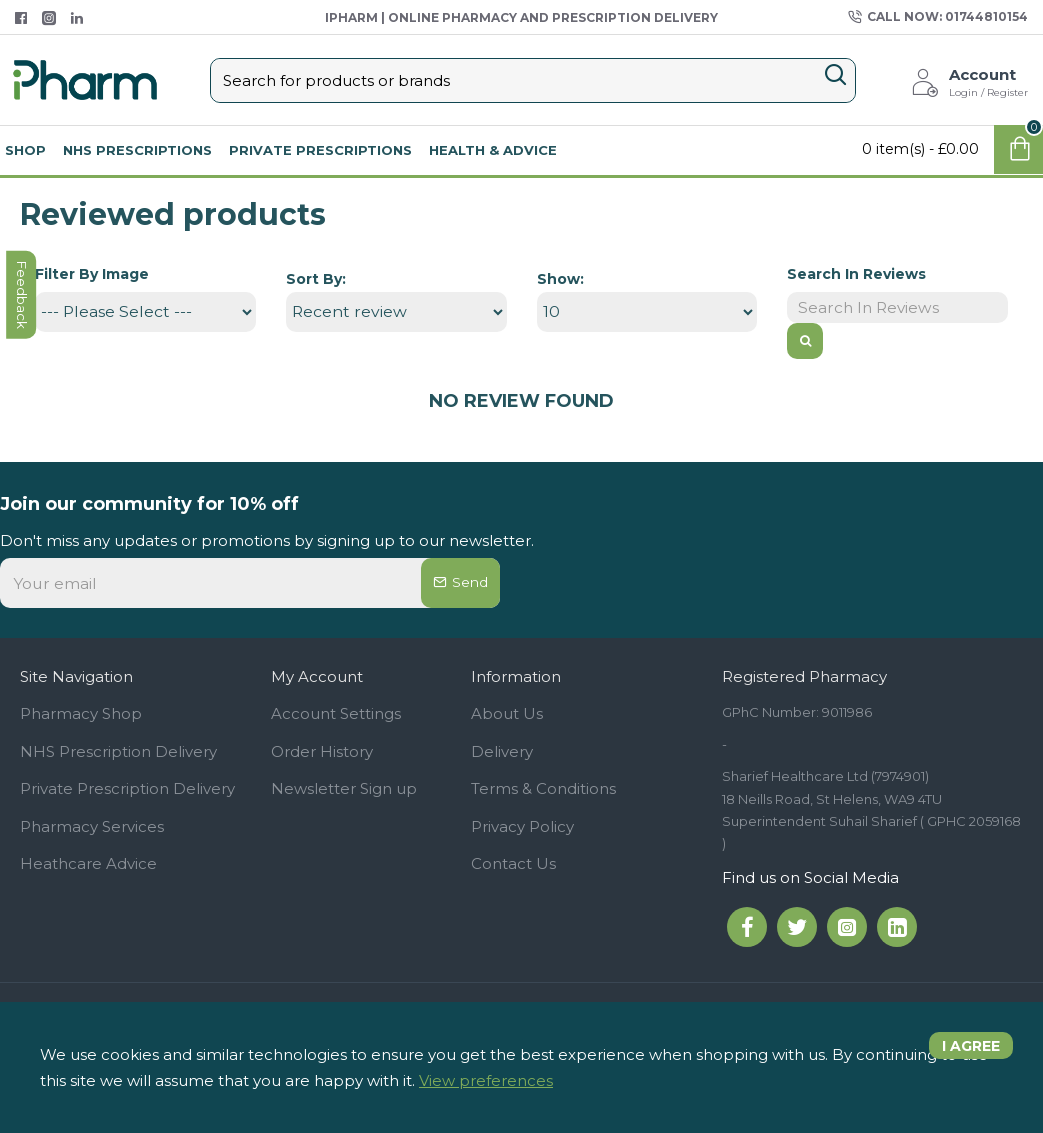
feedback (24, 476)
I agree (964, 1054)
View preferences (486, 1080)
